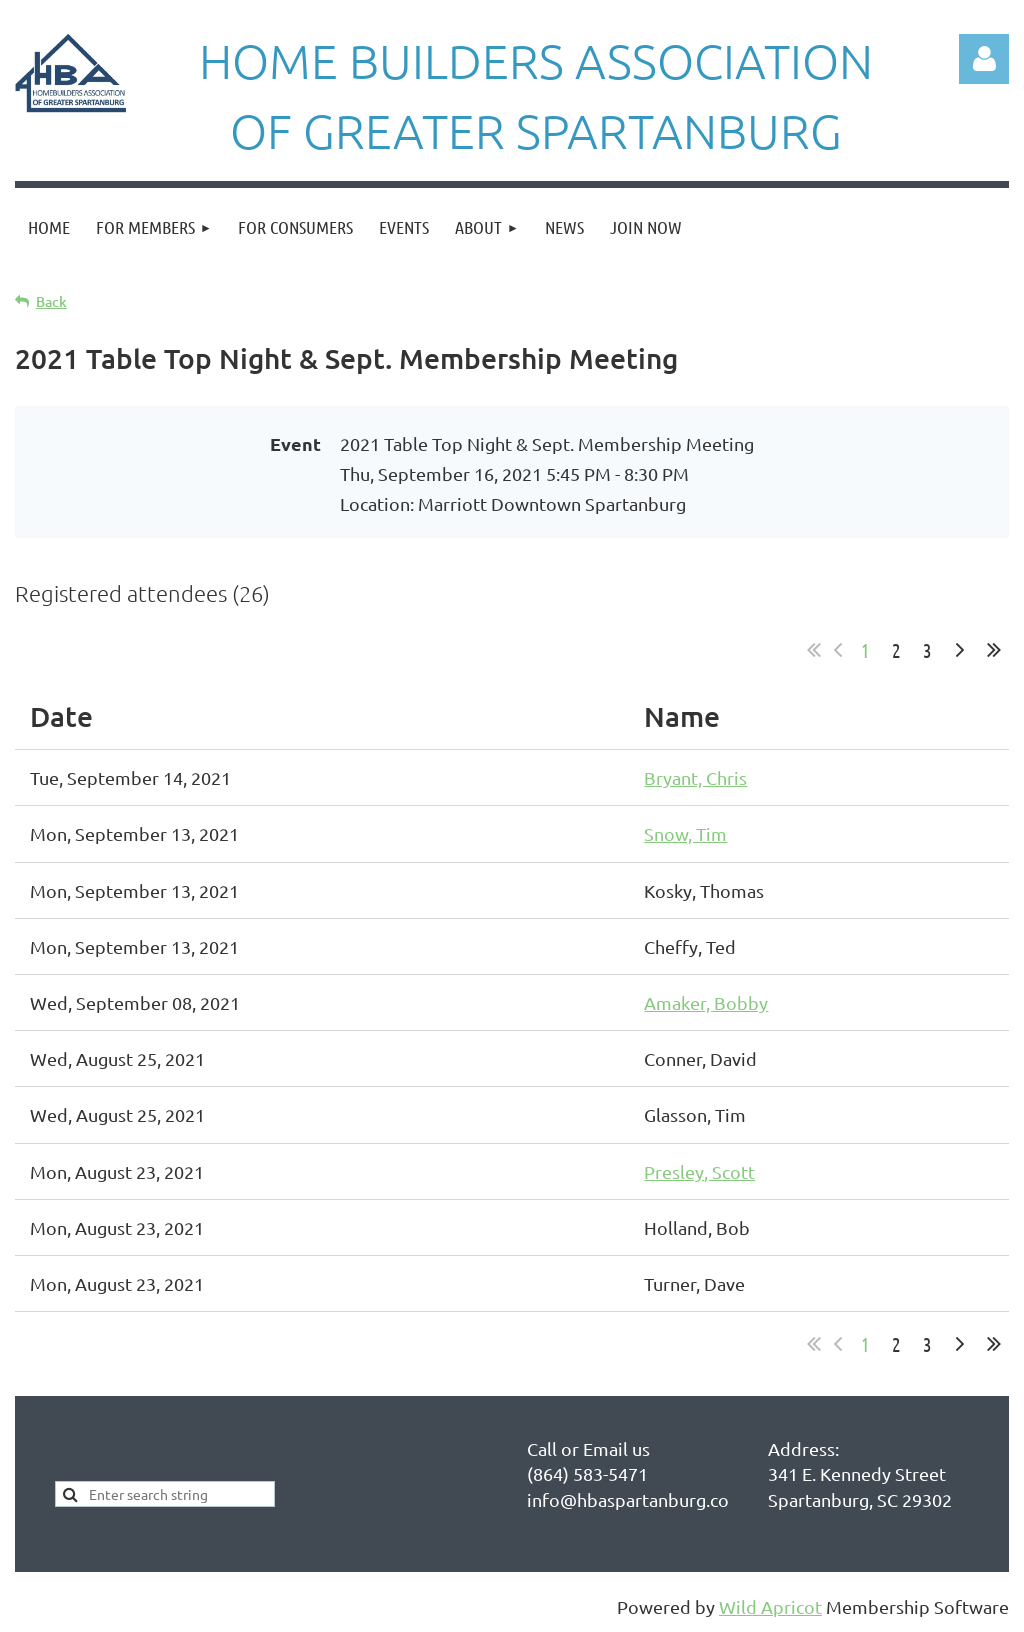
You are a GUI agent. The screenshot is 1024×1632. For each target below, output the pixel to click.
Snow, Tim (685, 833)
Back (51, 301)
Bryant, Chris (695, 777)
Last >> (994, 650)
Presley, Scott (699, 1171)
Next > (960, 650)
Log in (984, 59)
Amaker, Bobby (706, 1002)
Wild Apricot (770, 1606)
